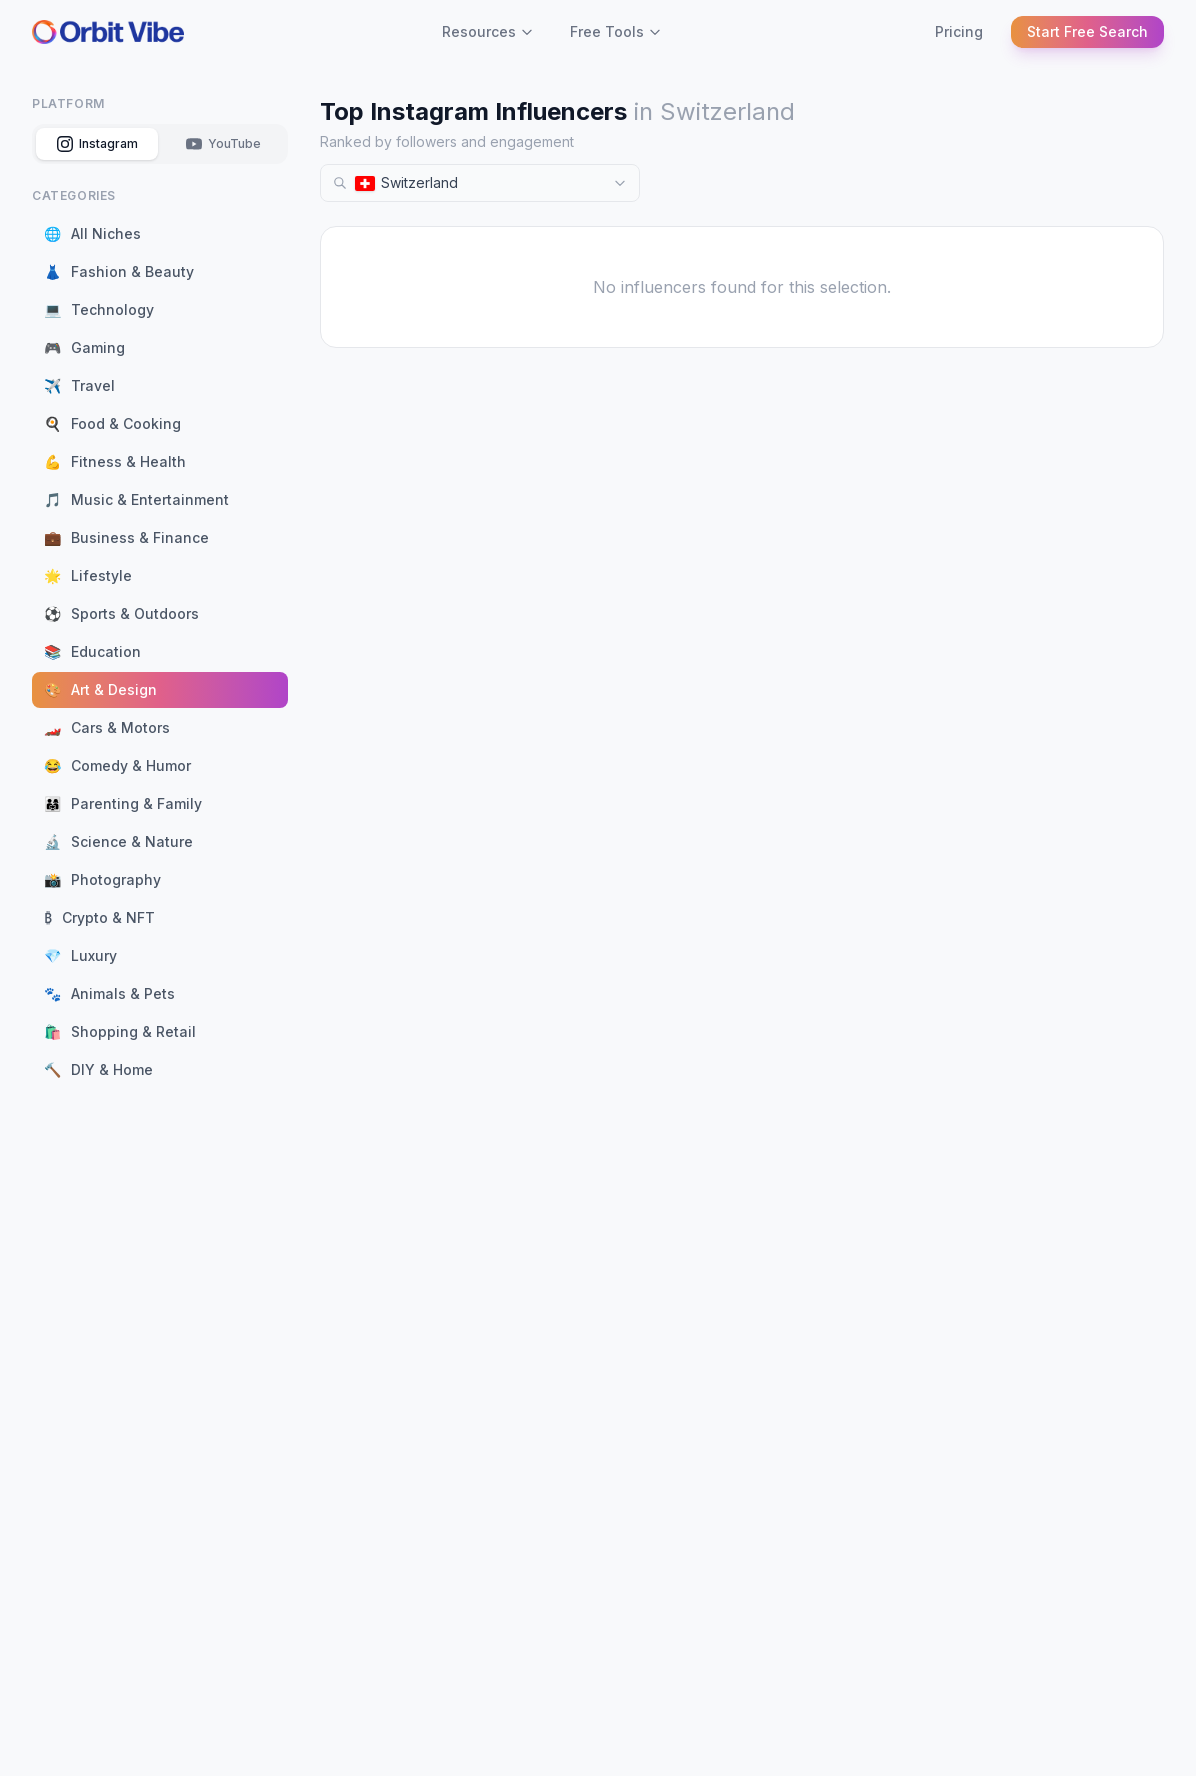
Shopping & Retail (120, 1032)
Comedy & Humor (117, 766)
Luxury (80, 956)
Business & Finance (126, 538)
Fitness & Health (115, 462)
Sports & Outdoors (121, 614)
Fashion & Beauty (119, 272)
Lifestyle (88, 576)
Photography (102, 880)
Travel (79, 386)
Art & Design (100, 690)
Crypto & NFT (99, 918)
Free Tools (616, 31)
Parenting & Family (123, 804)
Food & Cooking (112, 424)
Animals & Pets (109, 994)
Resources (488, 31)
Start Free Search (1087, 31)
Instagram (97, 144)
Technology (99, 310)
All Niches (92, 234)
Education (92, 652)
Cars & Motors (107, 728)
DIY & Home (98, 1070)
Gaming (84, 348)
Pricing (959, 31)
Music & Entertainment (136, 500)
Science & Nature (118, 842)
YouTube (223, 144)
